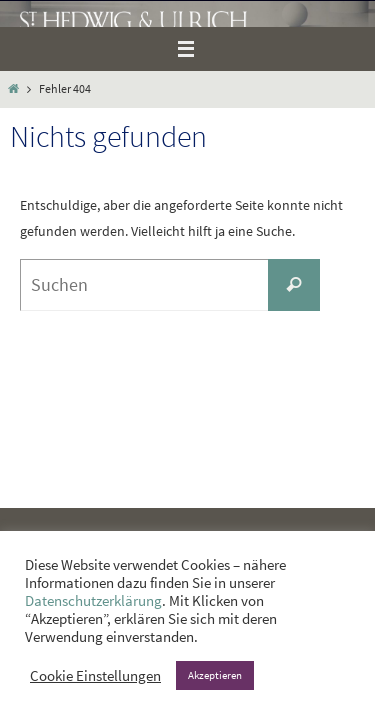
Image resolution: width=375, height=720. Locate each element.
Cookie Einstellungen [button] (95, 676)
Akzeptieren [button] (215, 675)
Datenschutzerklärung (93, 601)
